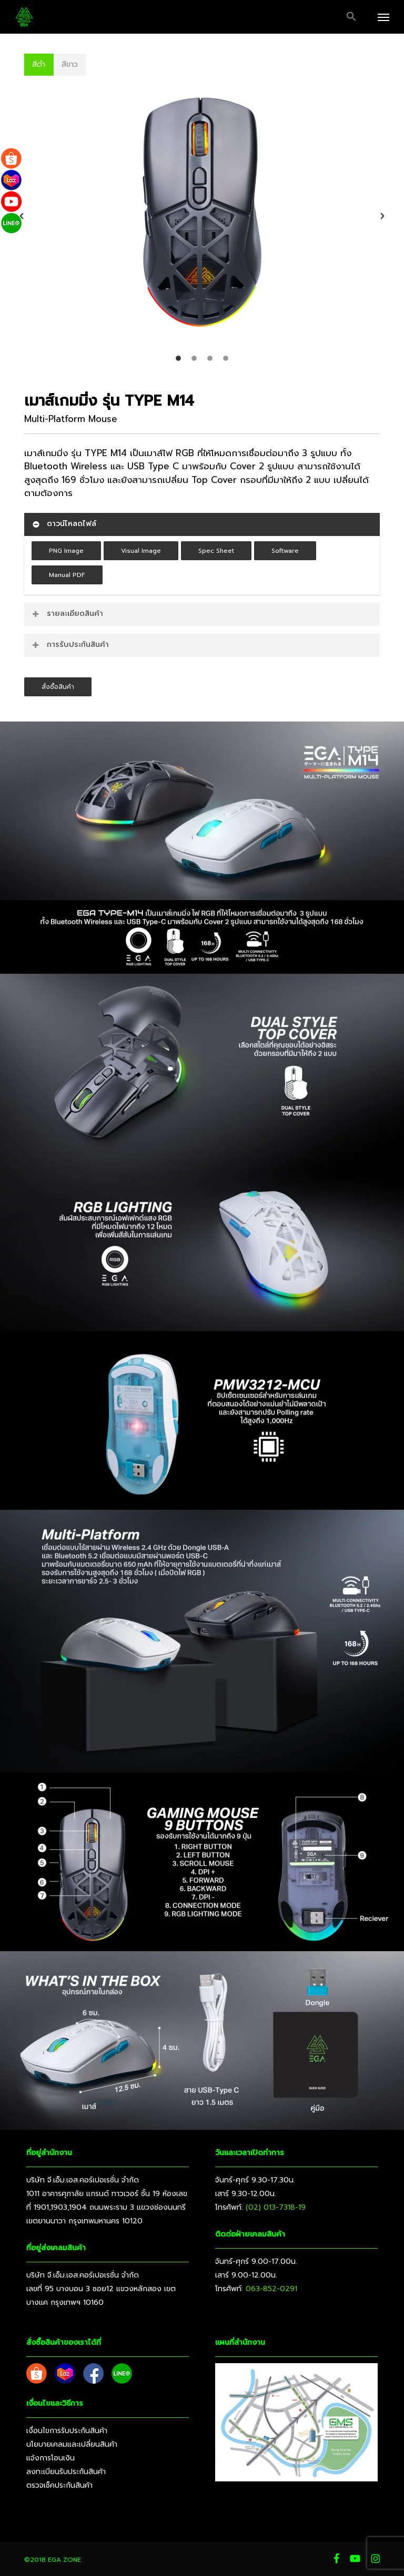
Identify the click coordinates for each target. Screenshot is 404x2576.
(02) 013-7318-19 (276, 2207)
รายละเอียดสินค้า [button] (67, 613)
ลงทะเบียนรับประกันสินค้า (66, 2471)
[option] (202, 216)
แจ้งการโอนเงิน (50, 2458)
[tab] (178, 358)
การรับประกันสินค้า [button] (70, 644)
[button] (351, 17)
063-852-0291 (271, 2288)
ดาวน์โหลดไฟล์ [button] (63, 523)
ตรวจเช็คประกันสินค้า (59, 2485)
